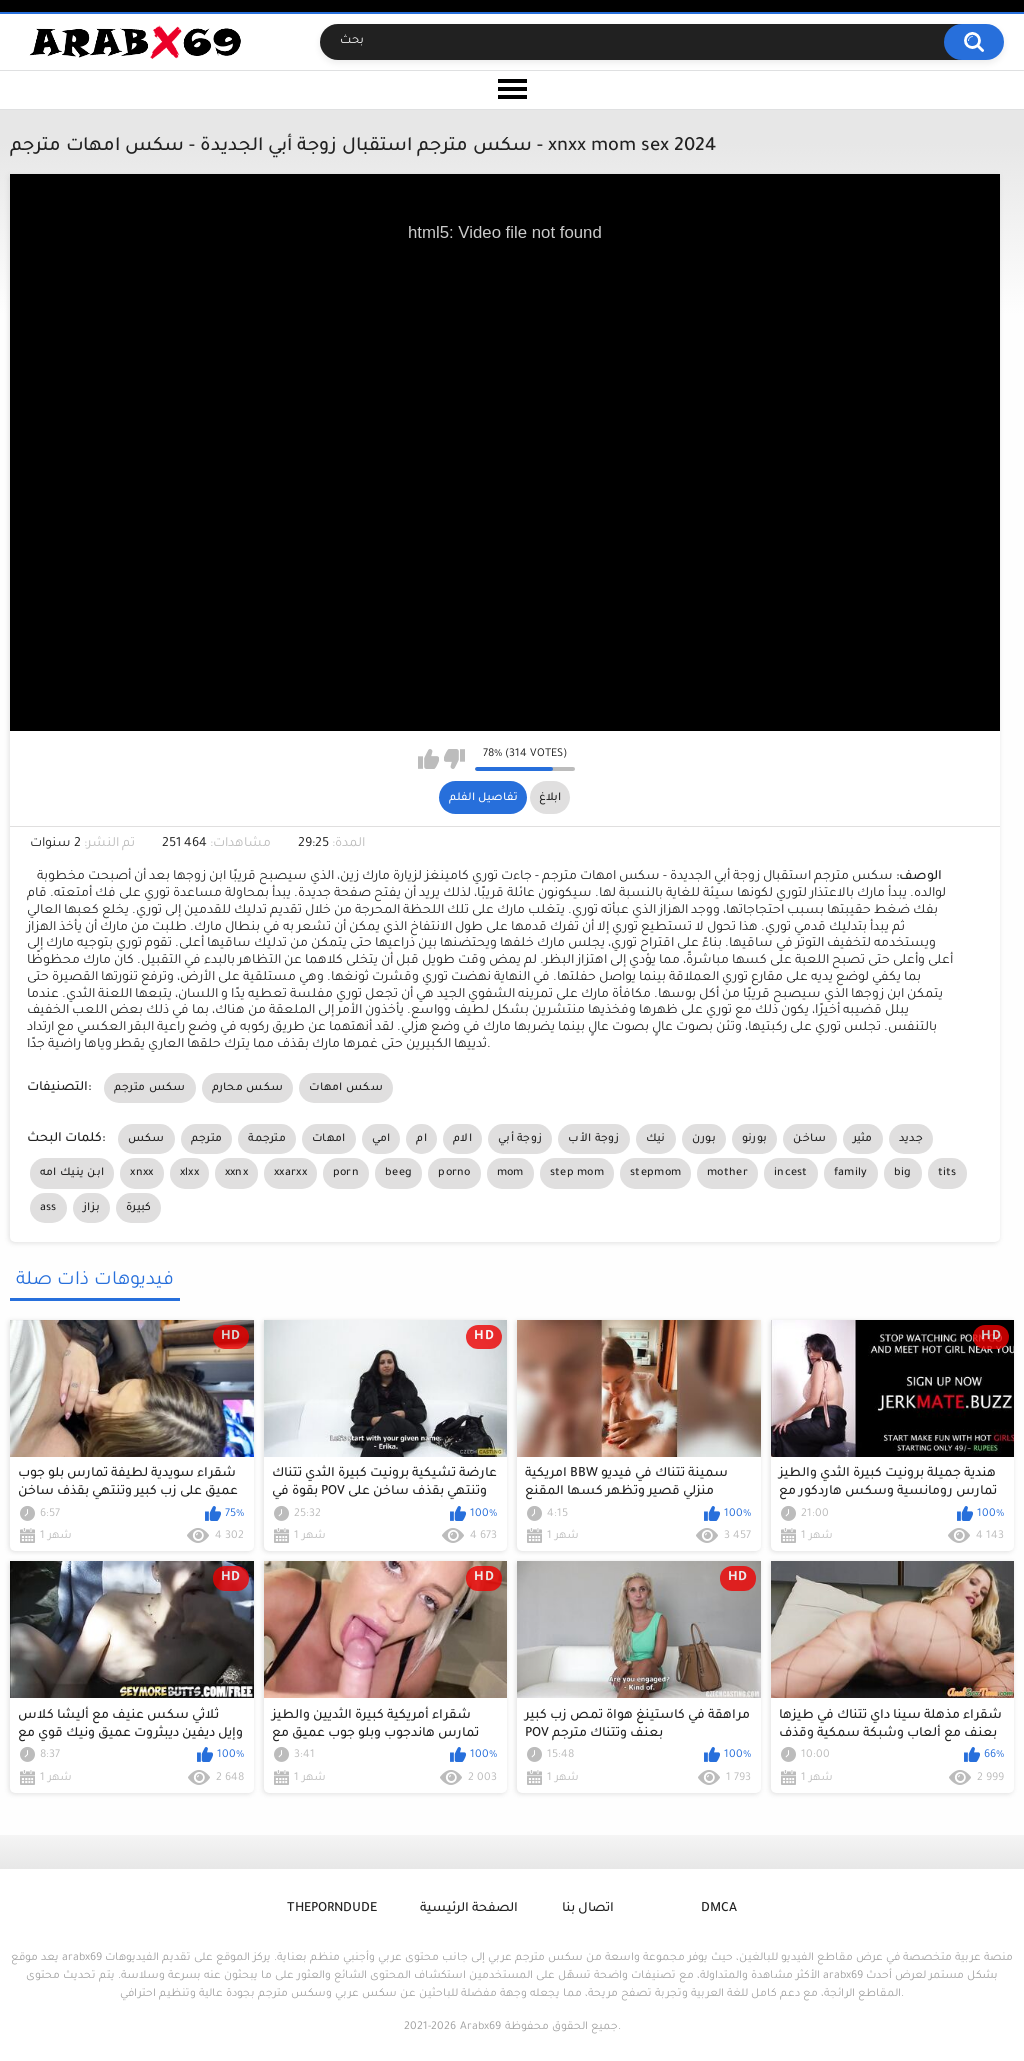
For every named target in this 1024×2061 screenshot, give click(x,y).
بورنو (755, 1139)
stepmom (655, 1173)
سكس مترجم (150, 1088)
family (851, 1173)
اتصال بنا (588, 1909)
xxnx (236, 1173)
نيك (656, 1139)
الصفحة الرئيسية (469, 1909)
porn (346, 1173)
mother (727, 1173)
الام (462, 1139)
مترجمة (267, 1139)
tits (947, 1173)
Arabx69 (480, 2027)
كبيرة (139, 1208)
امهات (329, 1139)
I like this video (428, 759)
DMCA (719, 1909)
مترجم (207, 1139)
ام (421, 1139)
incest (791, 1173)
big (903, 1173)
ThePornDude (332, 1909)
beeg (398, 1173)
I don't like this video (454, 759)
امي (381, 1139)
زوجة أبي (520, 1139)
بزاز (91, 1208)
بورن (704, 1139)
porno (454, 1173)
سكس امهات (346, 1088)
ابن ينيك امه (72, 1173)
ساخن (809, 1139)
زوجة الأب (593, 1139)
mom (510, 1173)
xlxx (189, 1173)
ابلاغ (550, 798)
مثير (863, 1139)
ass (48, 1208)
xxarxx (290, 1173)
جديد (911, 1139)
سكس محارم (248, 1088)
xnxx (141, 1173)
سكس (146, 1139)
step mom (577, 1173)
